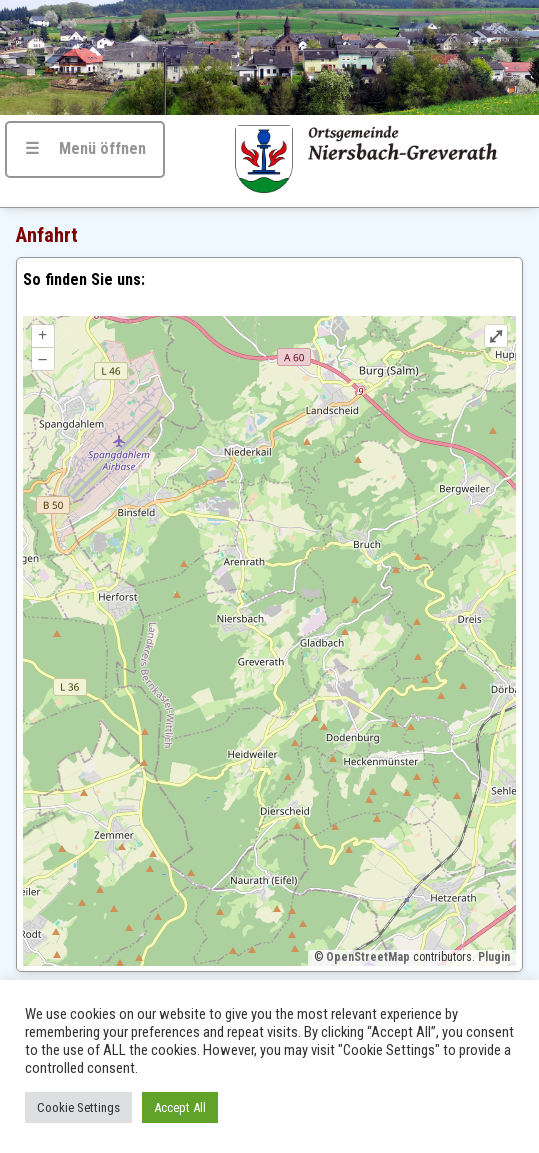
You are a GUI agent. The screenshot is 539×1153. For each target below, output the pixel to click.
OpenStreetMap (368, 957)
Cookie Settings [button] (78, 1107)
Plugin (492, 957)
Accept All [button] (180, 1107)
